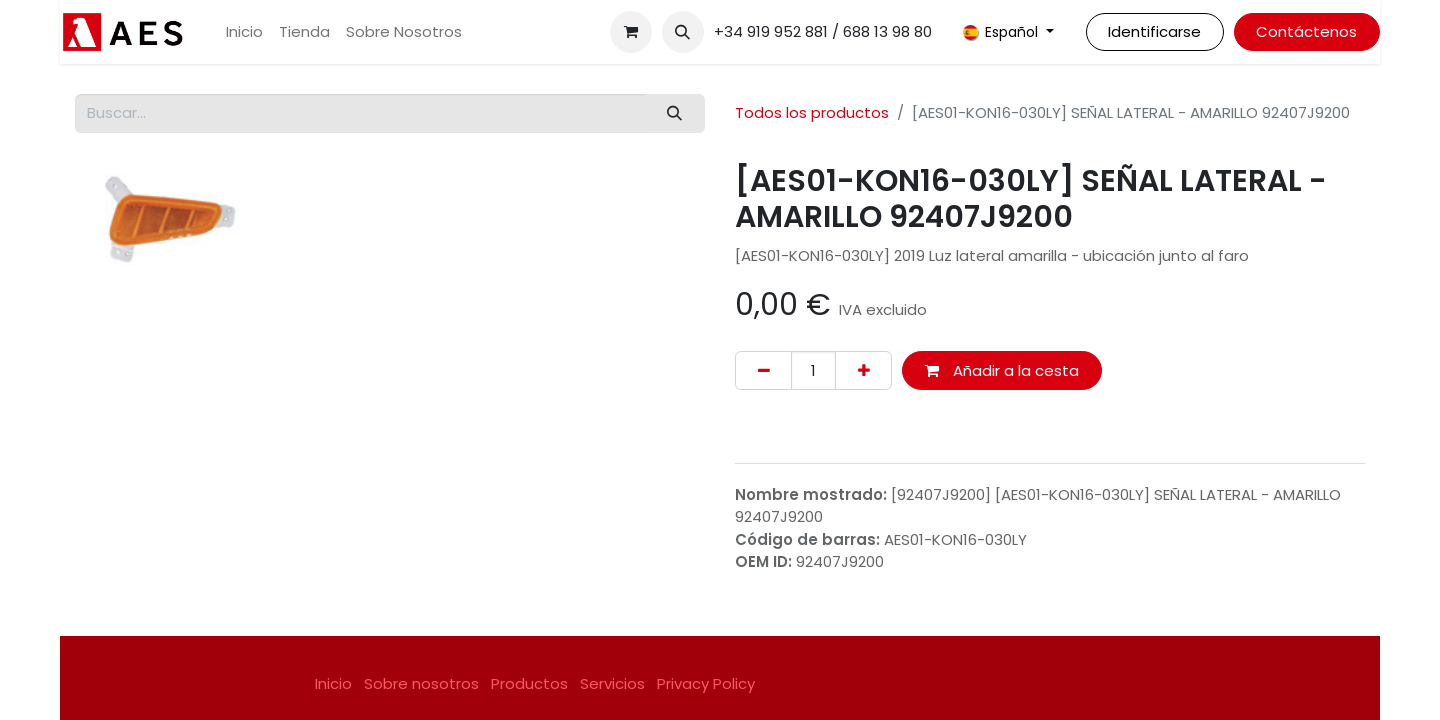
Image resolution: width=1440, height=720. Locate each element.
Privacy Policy (706, 683)
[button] (683, 32)
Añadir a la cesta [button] (1002, 370)
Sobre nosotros (421, 683)
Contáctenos (1306, 31)
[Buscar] (675, 113)
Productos (529, 683)
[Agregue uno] (863, 370)
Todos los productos (812, 112)
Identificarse (1154, 31)
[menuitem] (244, 32)
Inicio (333, 683)
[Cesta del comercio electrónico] (631, 32)
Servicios (612, 683)
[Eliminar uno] (763, 370)
